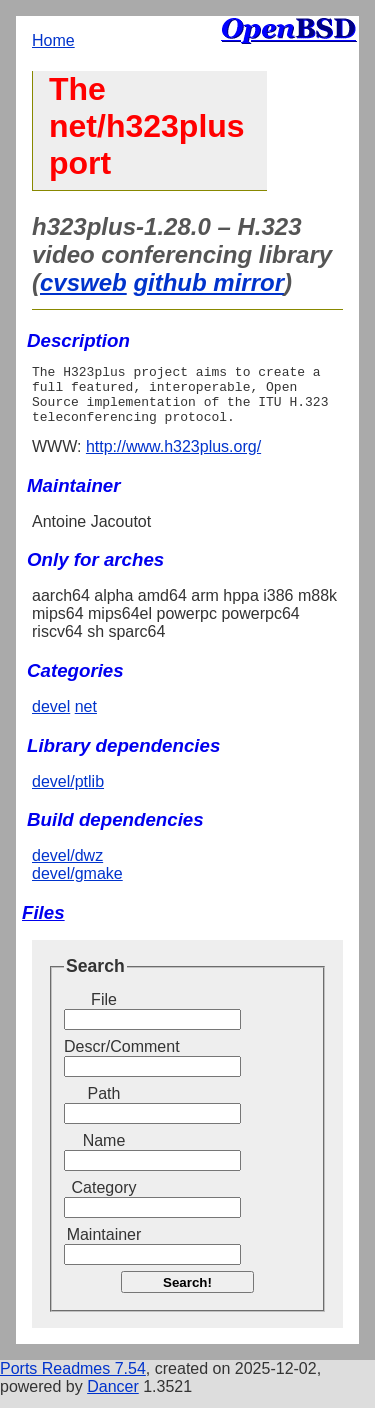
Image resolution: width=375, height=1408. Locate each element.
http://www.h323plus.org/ (173, 458)
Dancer (113, 1398)
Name (104, 1152)
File (104, 1011)
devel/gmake (77, 885)
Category (104, 1199)
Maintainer (104, 1246)
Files (43, 924)
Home (53, 40)
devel (51, 718)
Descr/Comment (104, 1058)
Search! (187, 1294)
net (86, 718)
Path (104, 1105)
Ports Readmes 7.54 (73, 1380)
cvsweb (83, 282)
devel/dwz (67, 867)
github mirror (208, 282)
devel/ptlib (68, 793)
